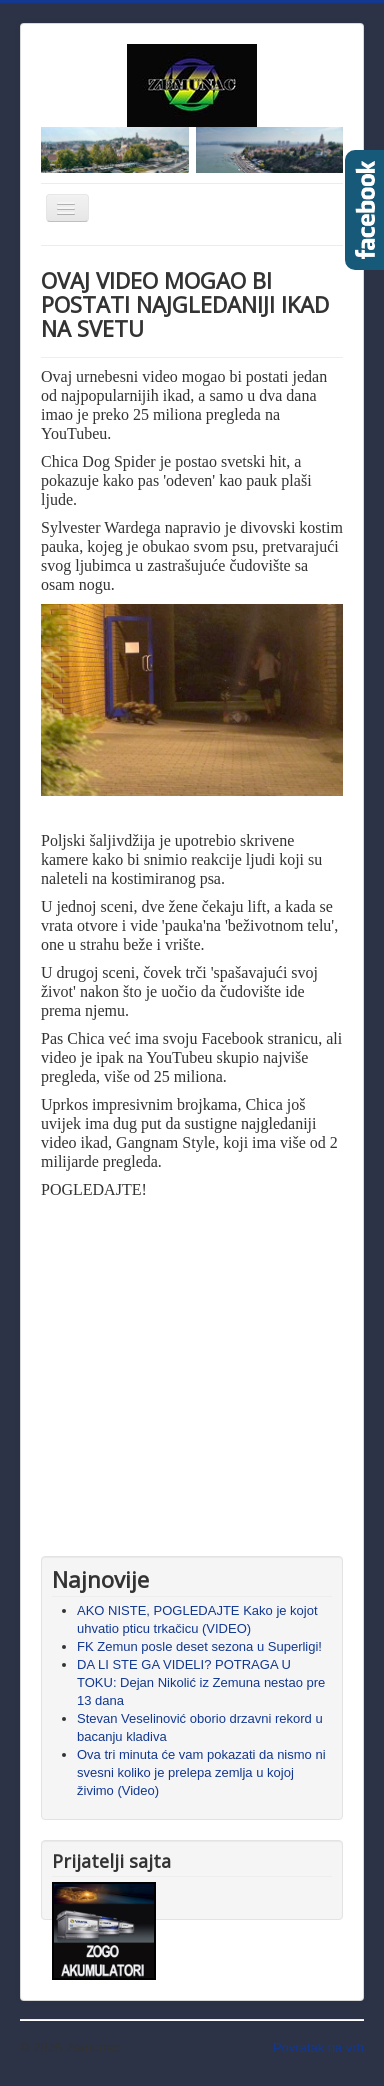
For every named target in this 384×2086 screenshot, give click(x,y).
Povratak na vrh (318, 2047)
